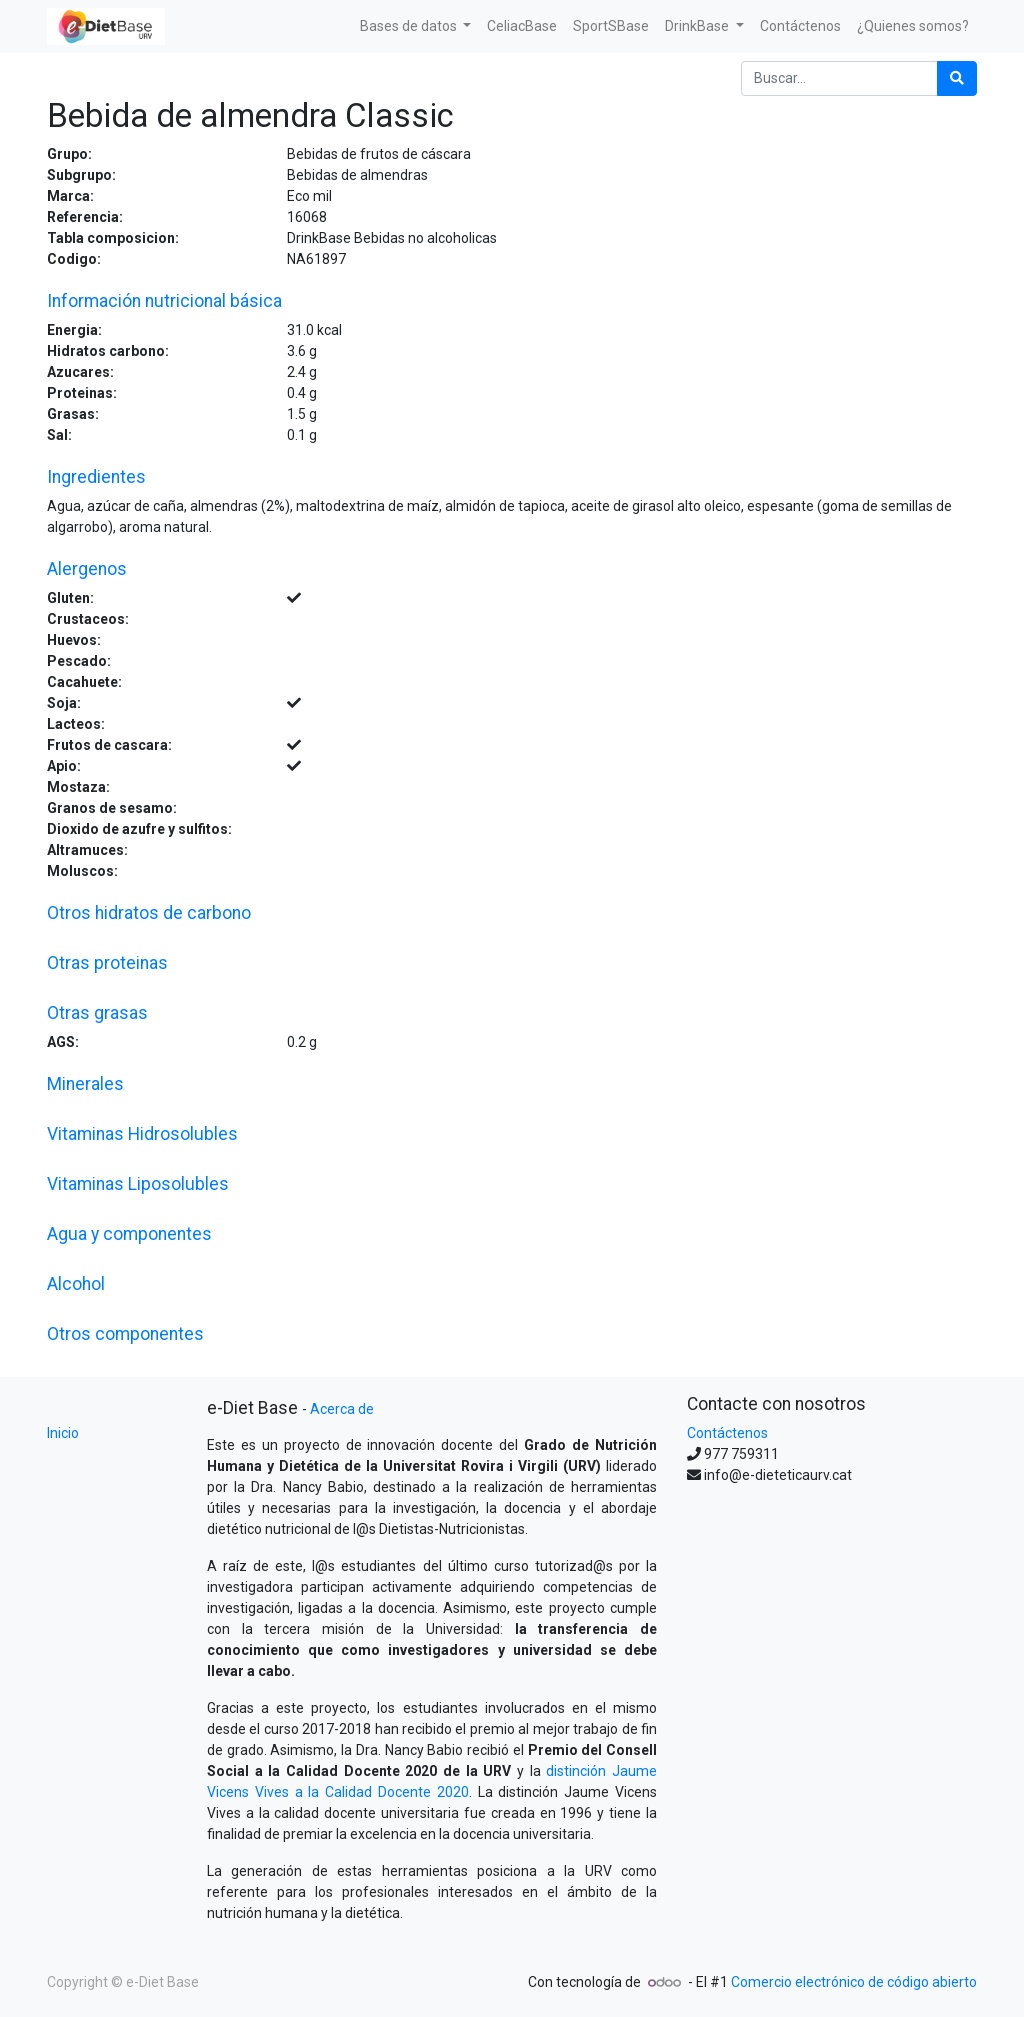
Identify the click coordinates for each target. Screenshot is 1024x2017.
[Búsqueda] (957, 78)
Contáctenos (727, 1433)
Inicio (63, 1433)
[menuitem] (522, 26)
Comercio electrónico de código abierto (854, 1982)
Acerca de (342, 1409)
